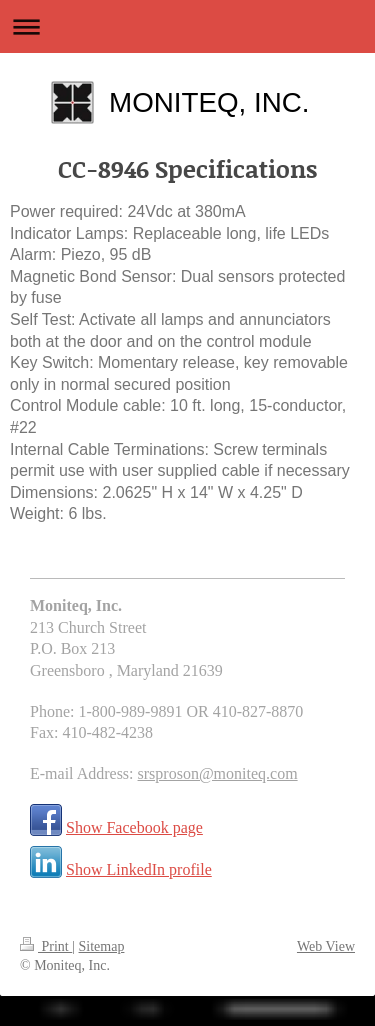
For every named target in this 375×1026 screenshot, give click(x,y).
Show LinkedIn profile (139, 869)
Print (46, 946)
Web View (326, 946)
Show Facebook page (134, 827)
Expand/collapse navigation (187, 26)
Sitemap (102, 946)
